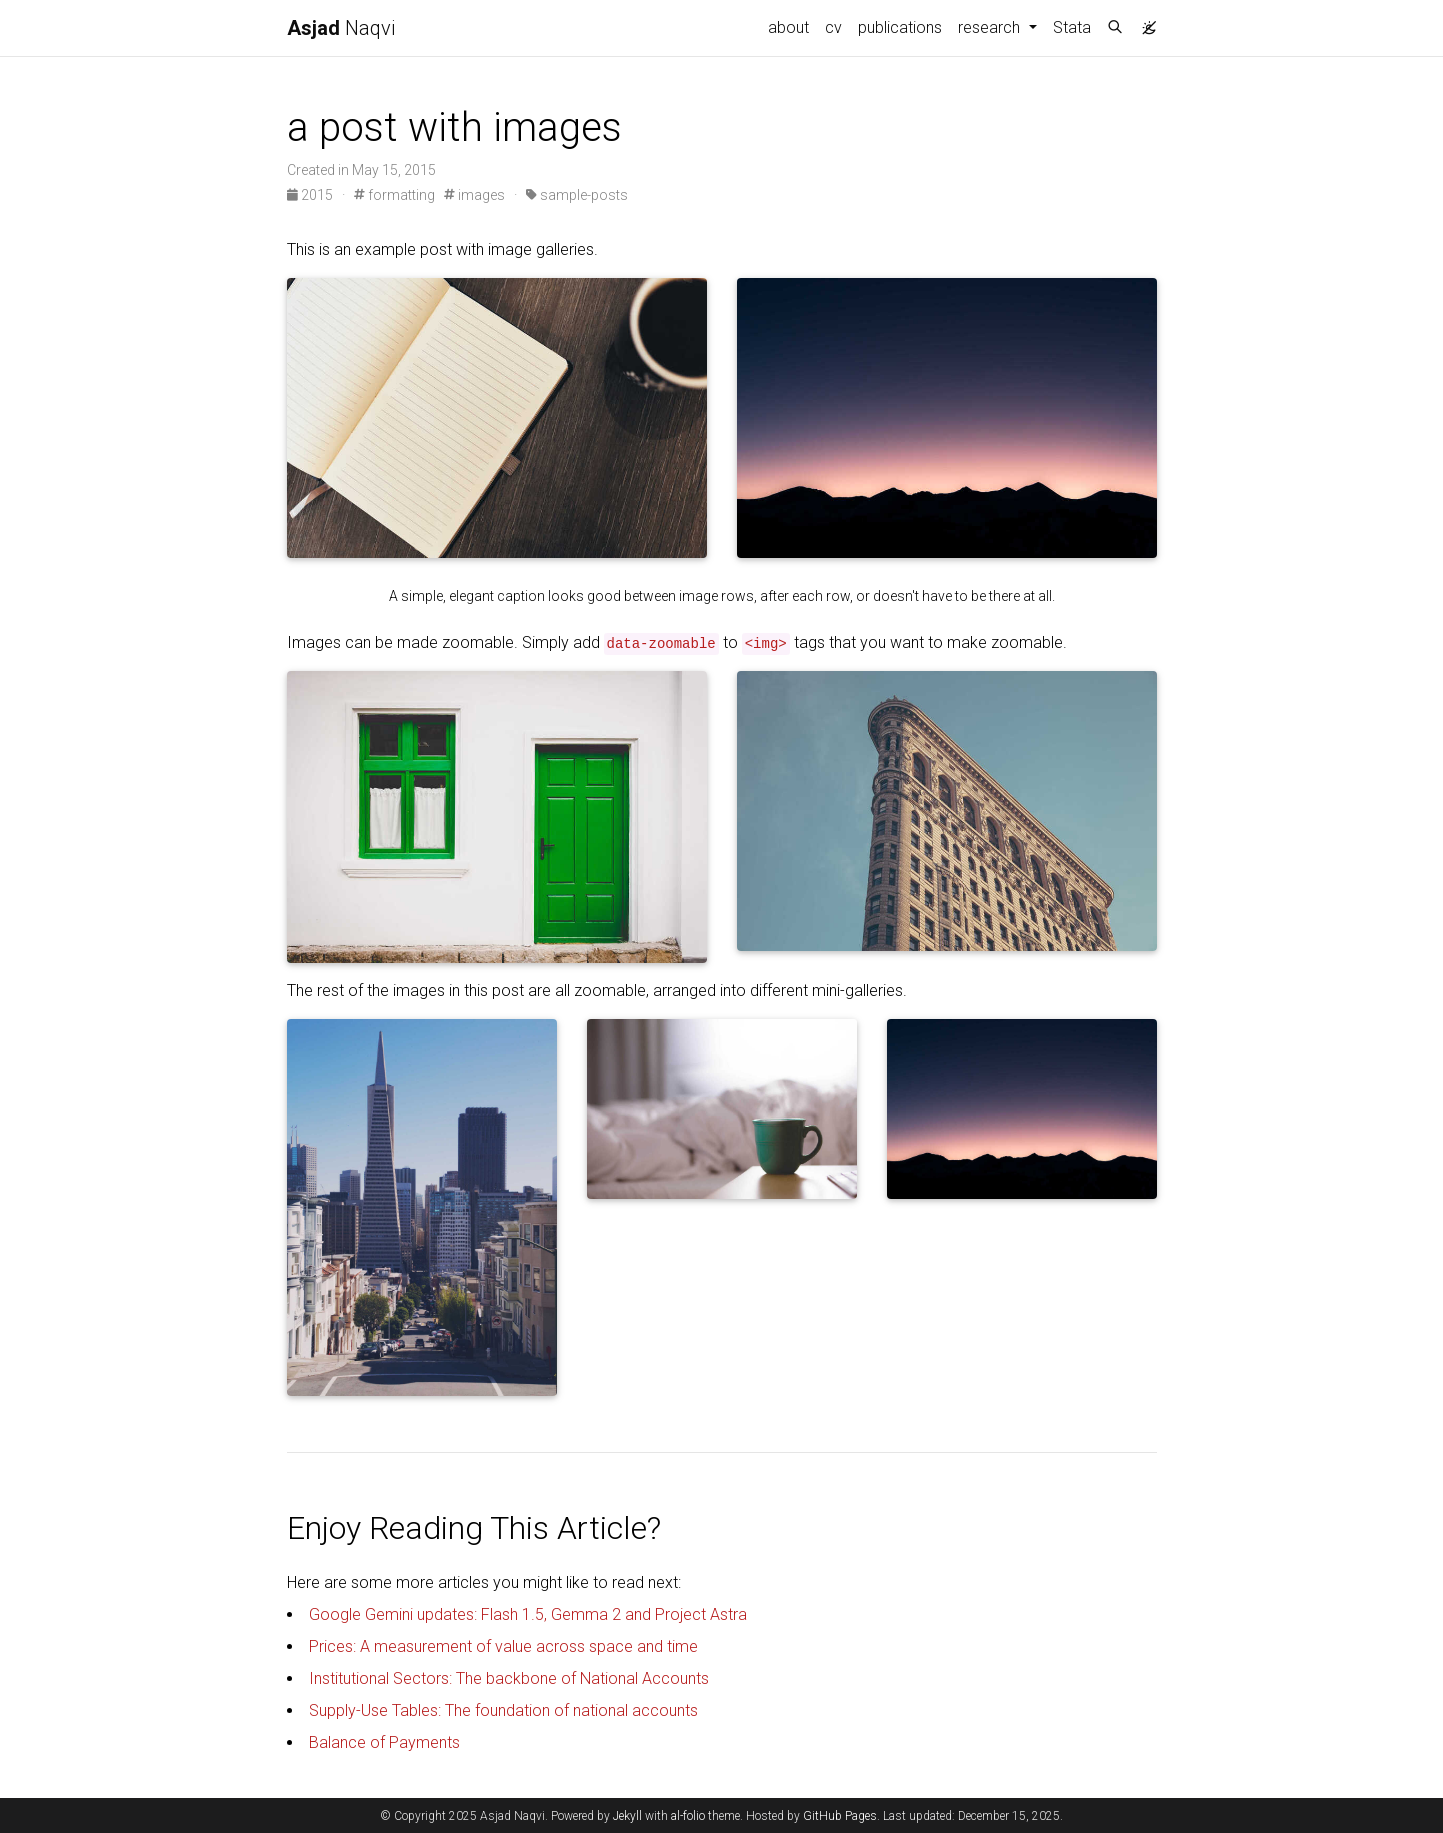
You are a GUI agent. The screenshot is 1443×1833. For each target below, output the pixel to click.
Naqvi (341, 28)
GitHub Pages (840, 1816)
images (474, 195)
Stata (1072, 27)
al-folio (688, 1816)
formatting (394, 195)
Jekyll (627, 1816)
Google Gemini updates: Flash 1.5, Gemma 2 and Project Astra (528, 1614)
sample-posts (577, 195)
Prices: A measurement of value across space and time (503, 1646)
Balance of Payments (384, 1742)
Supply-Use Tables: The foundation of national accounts (503, 1710)
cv (833, 27)
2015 (311, 195)
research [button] (991, 27)
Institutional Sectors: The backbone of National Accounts (509, 1678)
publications (900, 27)
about (788, 27)
